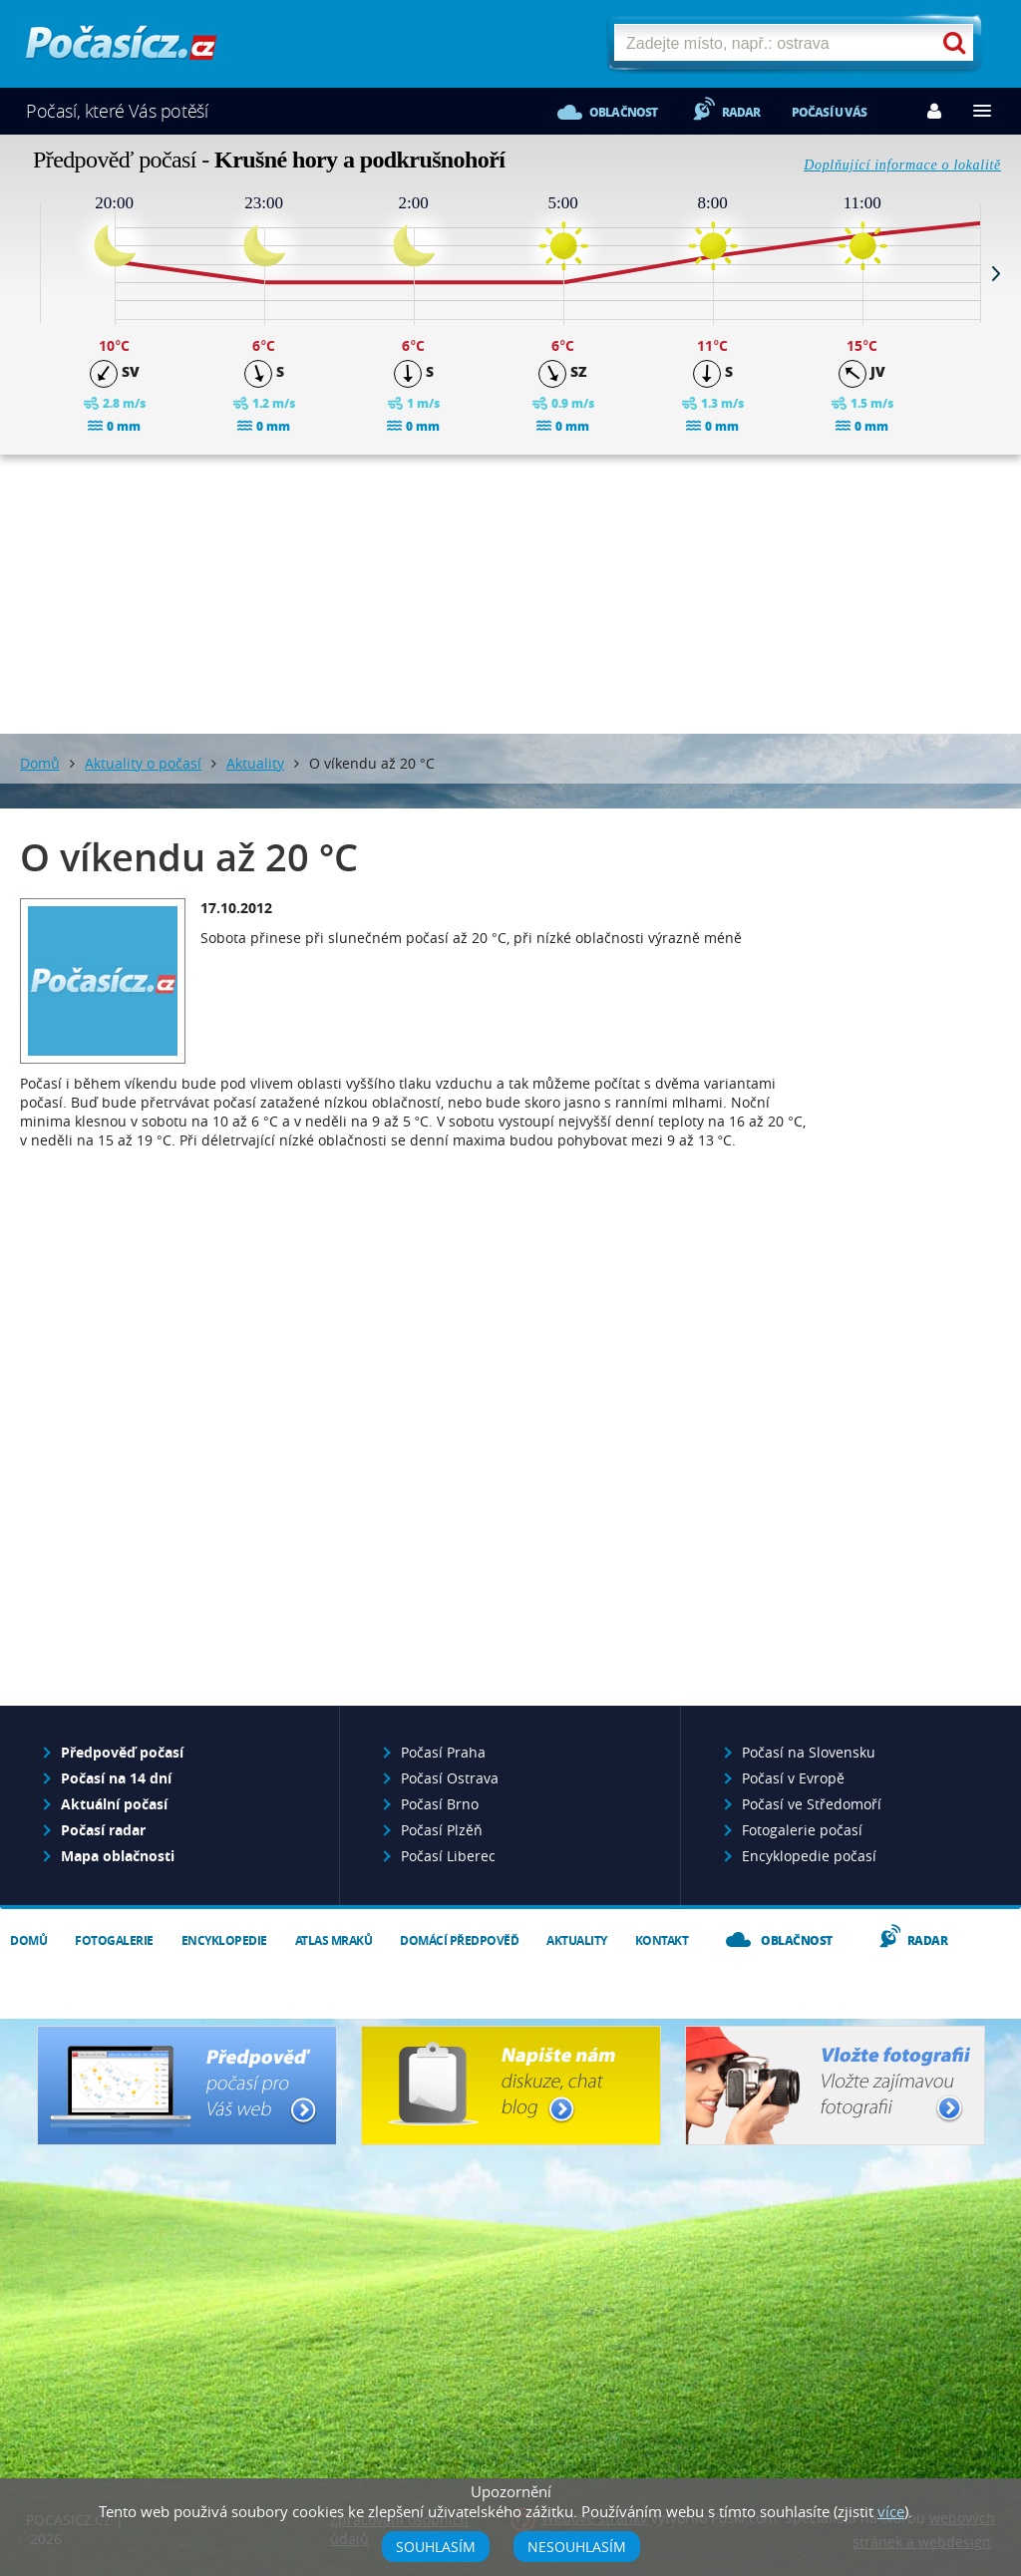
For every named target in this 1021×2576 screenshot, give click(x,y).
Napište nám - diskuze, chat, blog (511, 2085)
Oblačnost (623, 112)
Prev (25, 273)
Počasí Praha (443, 1752)
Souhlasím (436, 2546)
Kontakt (662, 1940)
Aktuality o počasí (143, 763)
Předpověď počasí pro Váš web (187, 2085)
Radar (741, 112)
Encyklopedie (224, 1940)
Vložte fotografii (835, 2085)
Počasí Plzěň (442, 1829)
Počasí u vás (829, 112)
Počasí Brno (440, 1803)
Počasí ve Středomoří (811, 1803)
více (890, 2511)
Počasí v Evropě (793, 1778)
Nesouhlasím (576, 2546)
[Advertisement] (510, 594)
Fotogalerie (114, 1940)
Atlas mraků (334, 1940)
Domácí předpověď (459, 1940)
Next (996, 273)
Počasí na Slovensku (808, 1752)
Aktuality (255, 763)
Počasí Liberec (448, 1855)
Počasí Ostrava (450, 1778)
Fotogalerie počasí (802, 1829)
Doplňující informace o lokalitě (902, 165)
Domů (40, 763)
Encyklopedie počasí (809, 1855)
